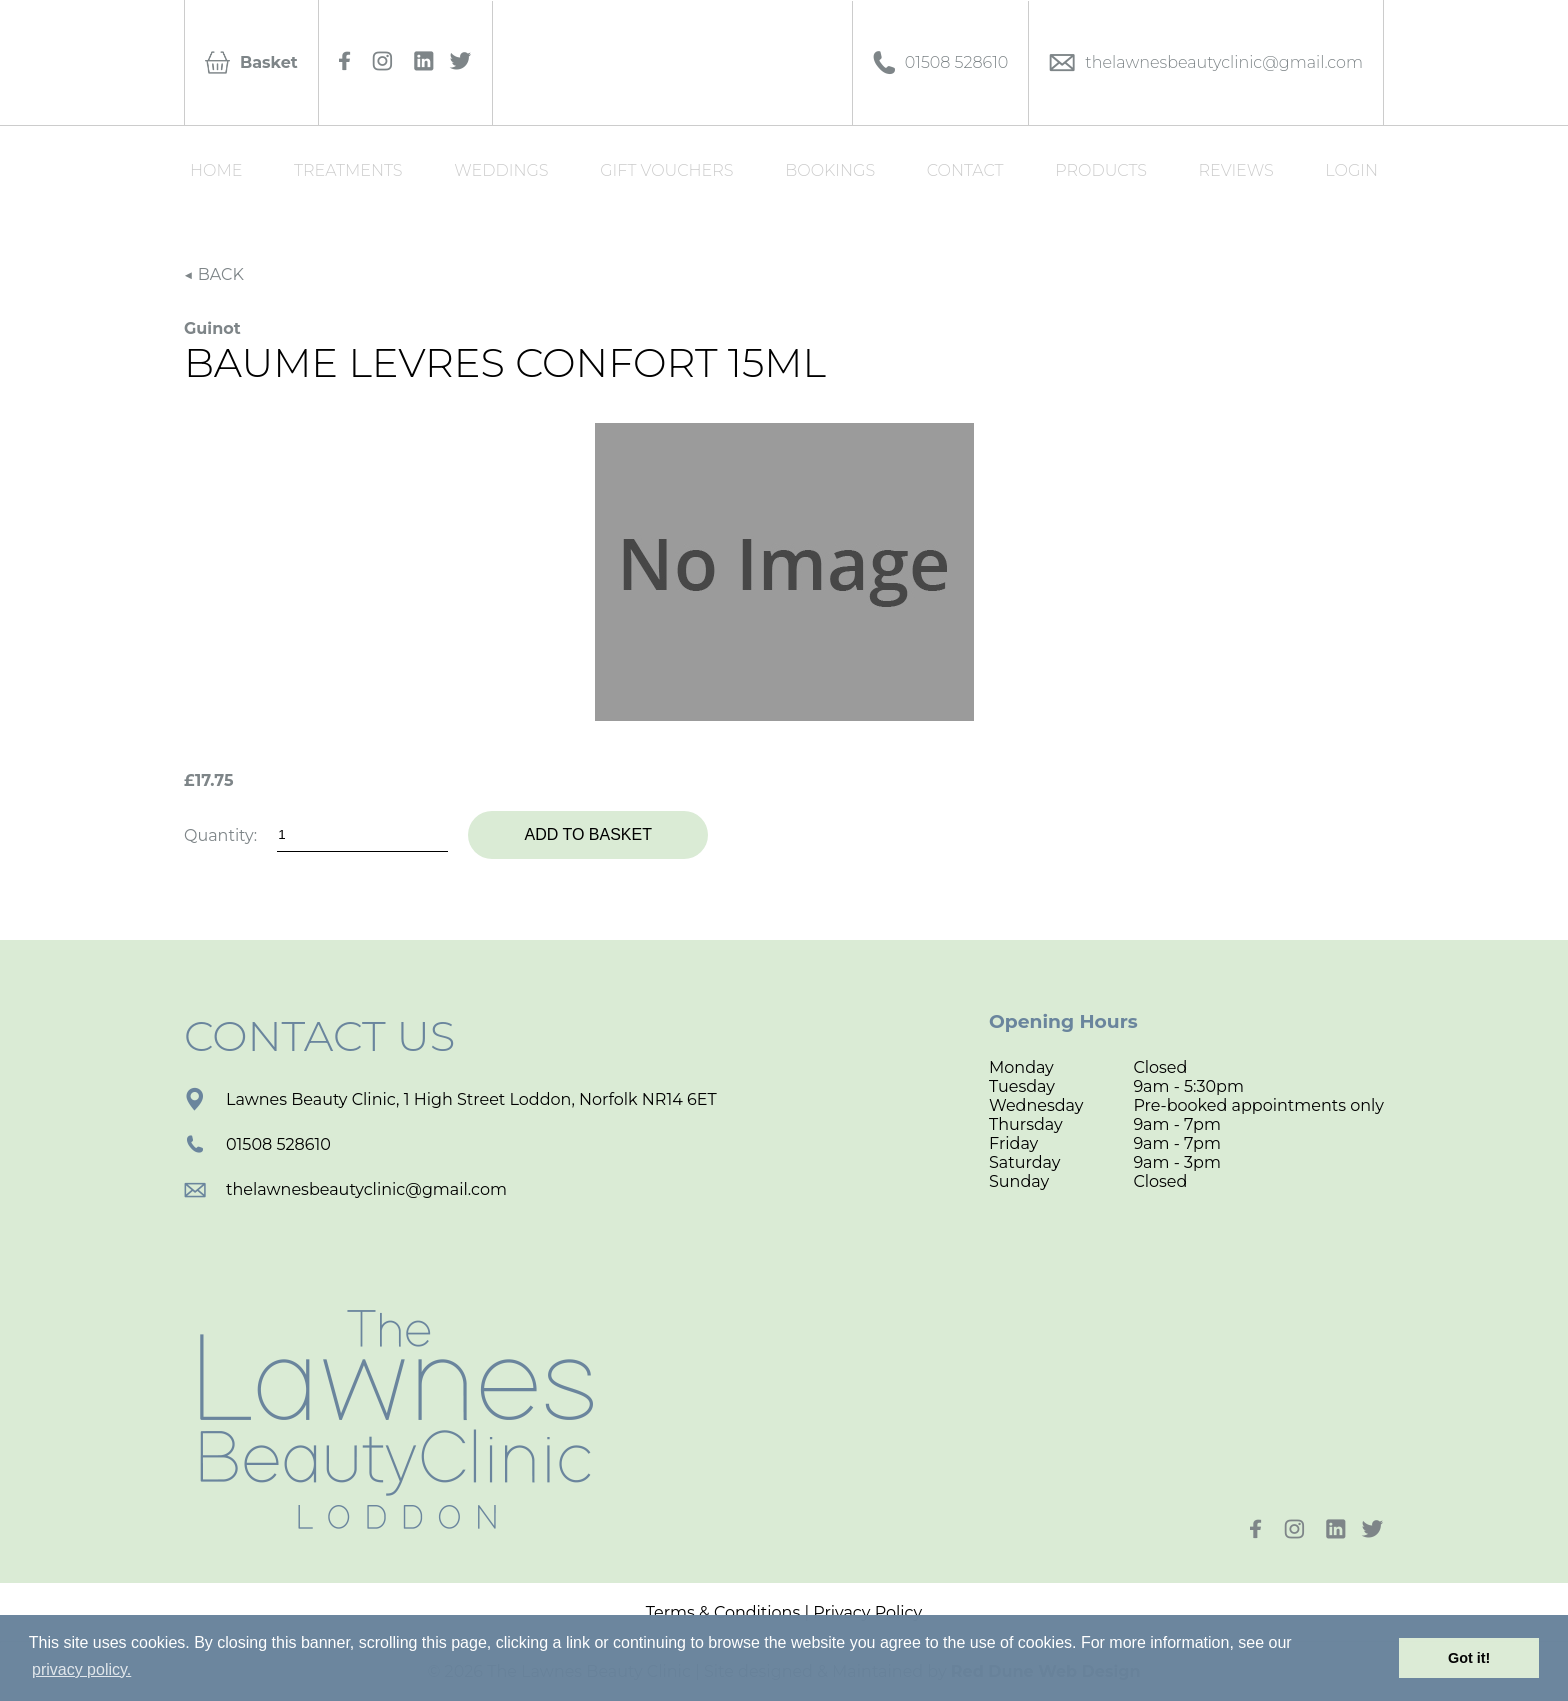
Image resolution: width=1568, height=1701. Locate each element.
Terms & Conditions (723, 1612)
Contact (965, 170)
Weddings (501, 170)
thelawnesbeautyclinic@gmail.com (345, 1189)
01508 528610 (257, 1144)
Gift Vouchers (666, 170)
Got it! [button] (1469, 1658)
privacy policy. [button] (81, 1669)
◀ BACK (214, 274)
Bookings (830, 170)
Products (1101, 170)
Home (216, 170)
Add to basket (587, 834)
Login (1351, 170)
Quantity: (220, 835)
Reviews (1236, 170)
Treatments (348, 170)
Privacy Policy (867, 1612)
